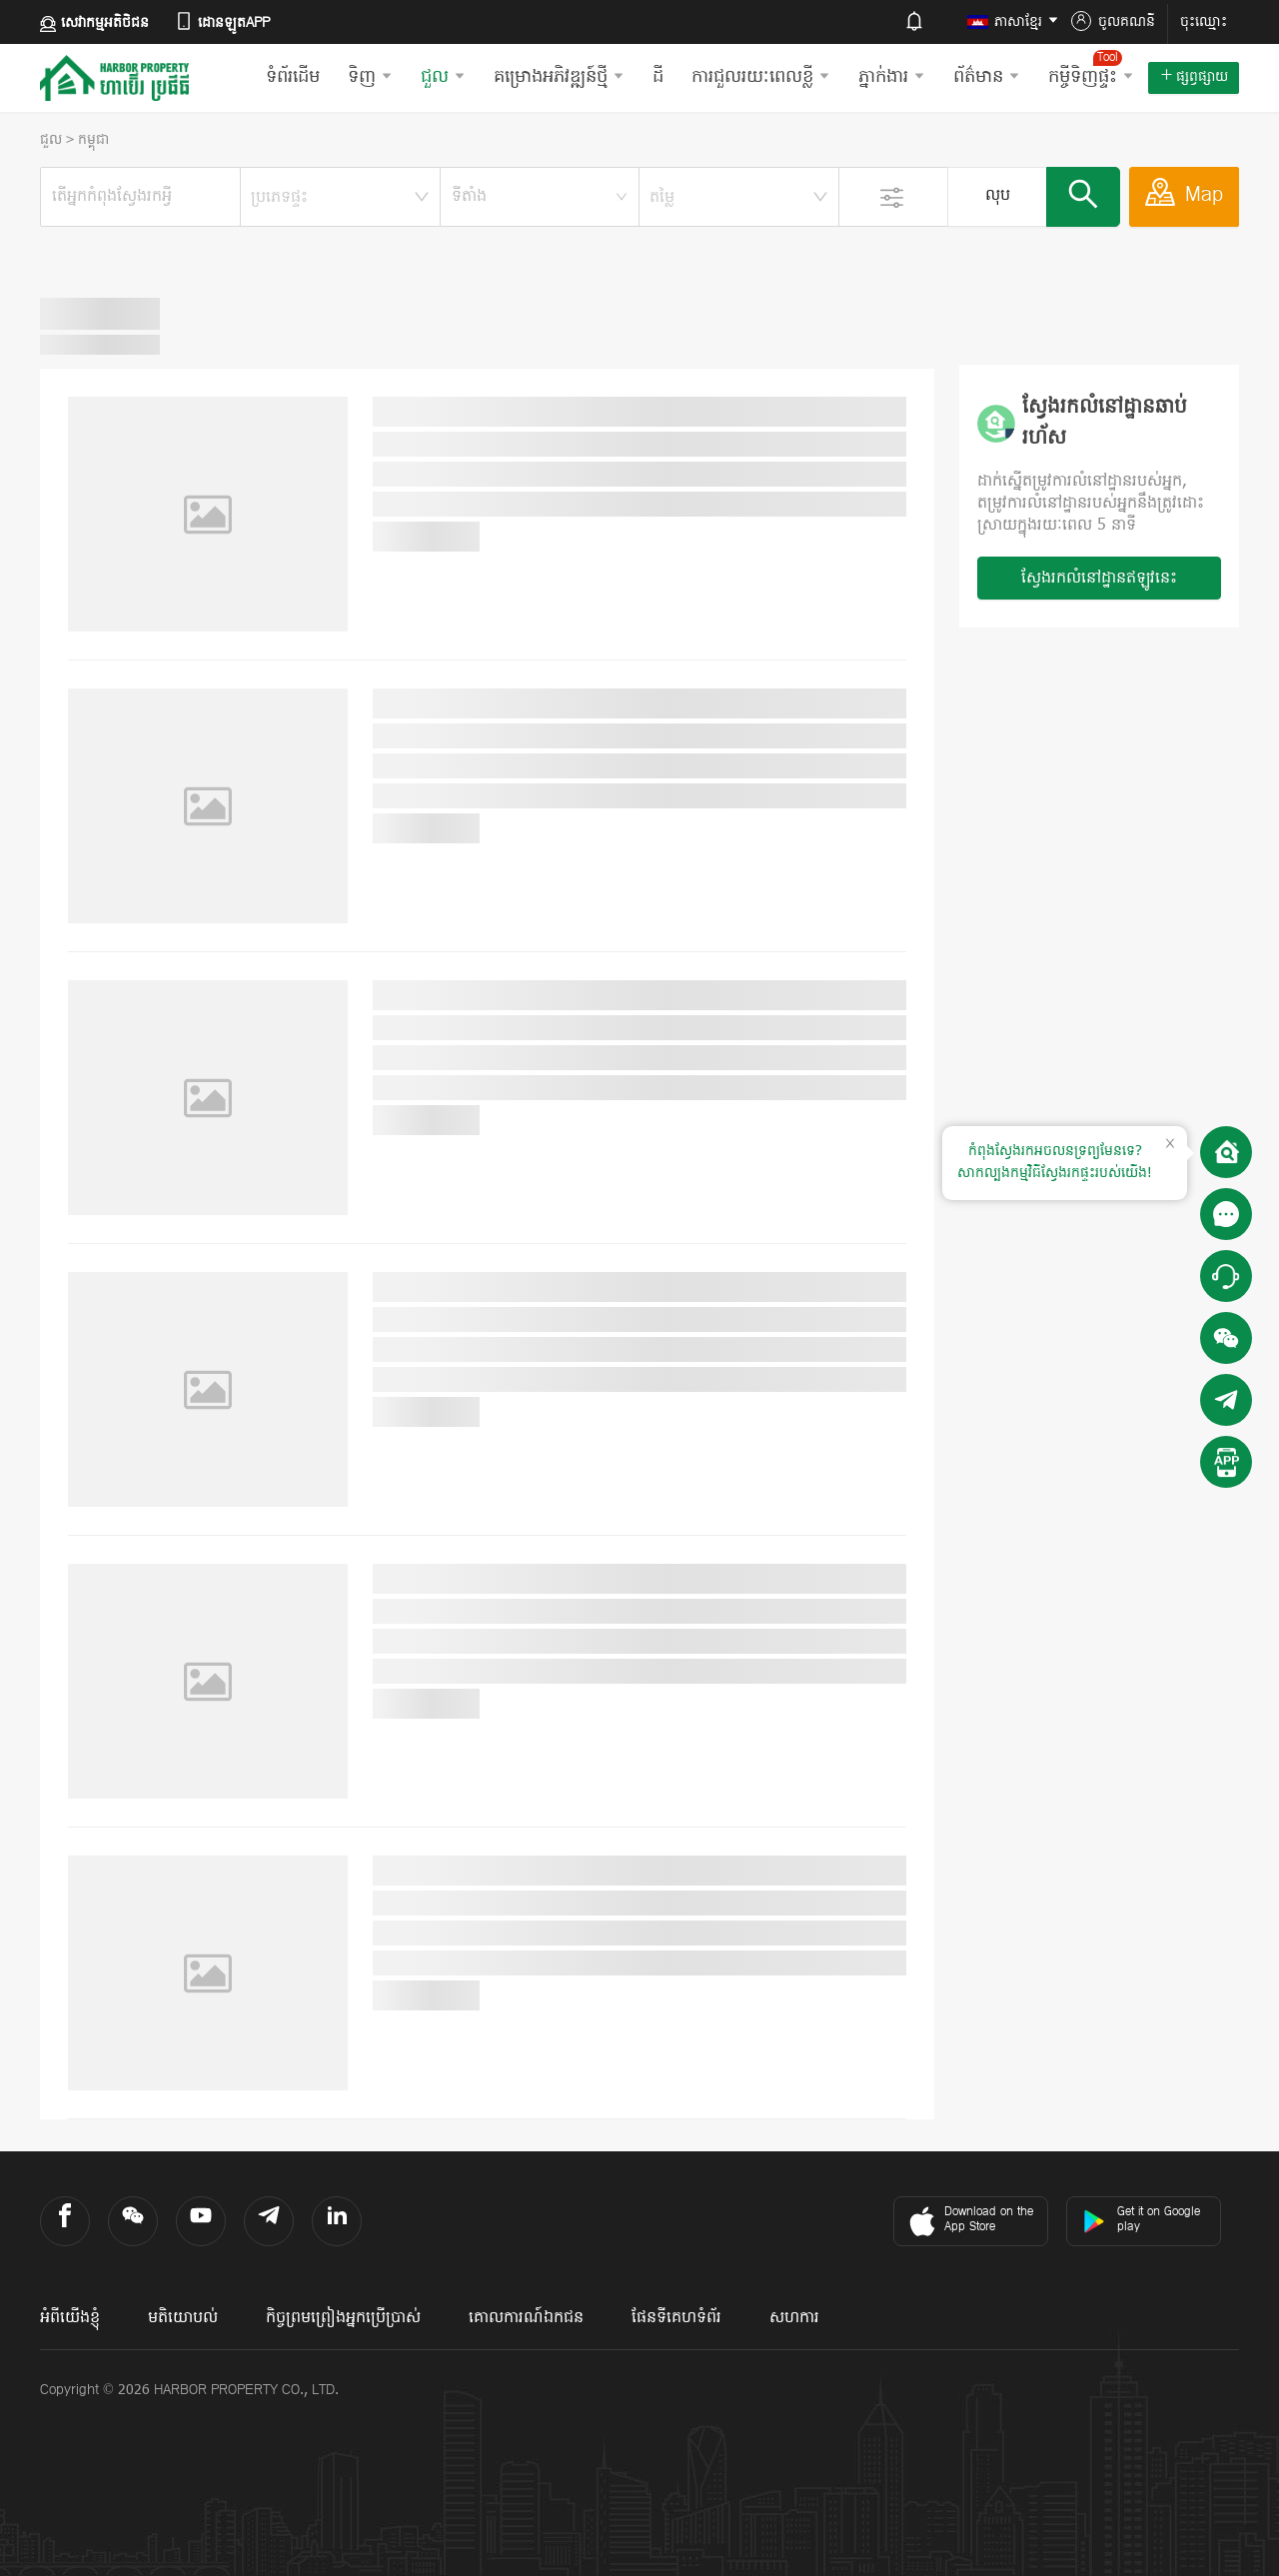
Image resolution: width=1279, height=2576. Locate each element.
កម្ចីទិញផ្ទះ (1091, 70)
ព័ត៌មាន (986, 77)
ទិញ (370, 77)
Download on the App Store (968, 2221)
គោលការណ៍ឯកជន (526, 2318)
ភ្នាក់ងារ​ (891, 77)
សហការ (794, 2318)
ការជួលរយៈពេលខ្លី (760, 77)
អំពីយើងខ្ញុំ (70, 2318)
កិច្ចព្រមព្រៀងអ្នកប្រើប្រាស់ (343, 2318)
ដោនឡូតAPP (222, 22)
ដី (657, 77)
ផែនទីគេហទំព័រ (676, 2318)
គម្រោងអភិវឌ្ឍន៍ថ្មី (559, 77)
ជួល (443, 77)
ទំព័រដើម (293, 77)
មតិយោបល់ (183, 2318)
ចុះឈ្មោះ (1203, 22)
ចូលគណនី (1113, 22)
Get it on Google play (1141, 2219)
